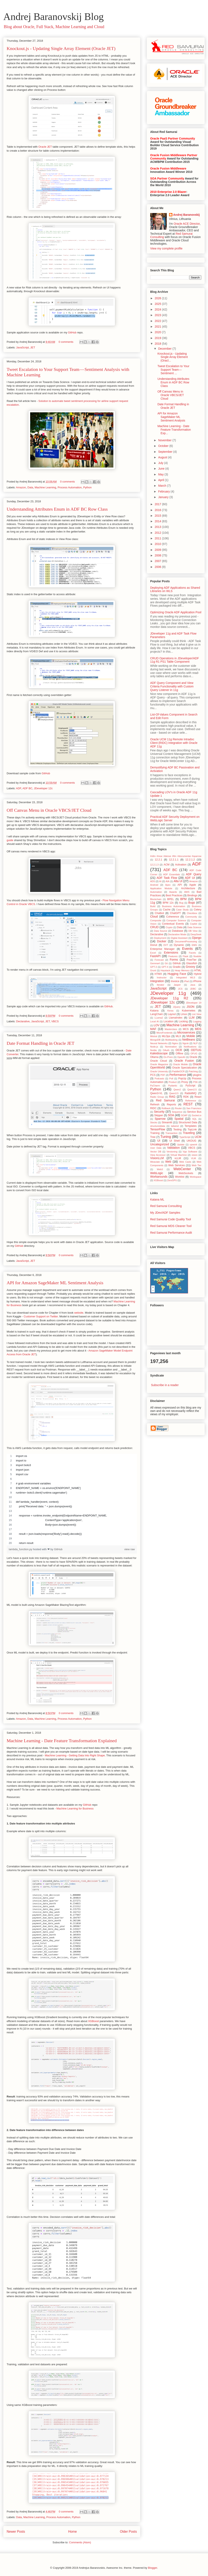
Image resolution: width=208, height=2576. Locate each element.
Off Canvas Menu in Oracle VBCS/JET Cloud (49, 810)
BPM (183, 899)
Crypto (169, 927)
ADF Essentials (171, 874)
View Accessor (158, 1155)
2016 (158, 510)
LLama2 (159, 1017)
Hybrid (197, 974)
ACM (167, 864)
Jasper (177, 985)
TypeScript (184, 1137)
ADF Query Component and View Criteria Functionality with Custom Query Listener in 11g (172, 686)
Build (152, 906)
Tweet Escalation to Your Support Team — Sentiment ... (173, 369)
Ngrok (185, 1043)
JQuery (177, 1007)
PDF (162, 1075)
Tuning (165, 1137)
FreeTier (191, 959)
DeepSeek (196, 934)
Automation (156, 892)
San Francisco (193, 1108)
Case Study (182, 909)
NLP (195, 1043)
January (163, 497)
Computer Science (176, 920)
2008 (158, 555)
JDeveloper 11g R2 (169, 998)
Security (159, 1111)
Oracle (193, 1057)
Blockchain (155, 899)
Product (173, 1082)
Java (192, 985)
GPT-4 (164, 967)
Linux (184, 1014)
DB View (193, 931)
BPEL (170, 899)
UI (158, 1140)
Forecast (159, 960)
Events (187, 949)
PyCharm (155, 1085)
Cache (166, 909)
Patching (193, 1071)
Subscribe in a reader (165, 1385)
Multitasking (171, 1040)
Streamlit (167, 1122)
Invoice (175, 981)
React (197, 1096)
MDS (198, 1029)
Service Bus (194, 1111)
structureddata (157, 1126)
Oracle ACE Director (187, 223)
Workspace (195, 1177)
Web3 (160, 1169)
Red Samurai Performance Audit (171, 1232)
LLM (191, 1017)
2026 (158, 298)
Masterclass (171, 1029)
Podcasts (159, 1078)
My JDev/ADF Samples (165, 1212)
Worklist (179, 1176)
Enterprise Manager (162, 949)
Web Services (176, 1165)
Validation (173, 1147)
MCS (186, 1029)
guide (10, 840)
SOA (171, 1115)
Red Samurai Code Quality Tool (170, 1219)
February (164, 491)
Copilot (193, 924)
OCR (179, 1050)
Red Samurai (165, 1100)
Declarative (23, 1021)
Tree (152, 1137)
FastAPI (155, 956)
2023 (158, 315)
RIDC (153, 1108)
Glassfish (191, 963)
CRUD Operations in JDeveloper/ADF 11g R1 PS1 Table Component (174, 660)
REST (188, 1104)
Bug (181, 902)
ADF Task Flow (167, 877)
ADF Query (193, 874)
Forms (174, 959)
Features (172, 956)
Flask (185, 956)
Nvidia (153, 1050)
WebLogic (156, 1173)
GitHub (72, 332)
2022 (158, 321)
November (165, 440)
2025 (158, 303)
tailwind (175, 1126)
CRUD (154, 927)
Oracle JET (45, 146)
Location (168, 1021)
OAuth (166, 1050)
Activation (181, 864)
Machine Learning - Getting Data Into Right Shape (75, 1755)
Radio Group (157, 1097)
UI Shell (174, 1140)
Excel (153, 952)
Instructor (162, 977)
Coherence (172, 916)
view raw (129, 1549)
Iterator (160, 985)
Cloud (154, 916)
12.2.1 (158, 859)
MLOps (166, 1036)
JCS (180, 989)
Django (196, 937)
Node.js (154, 1046)
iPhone (197, 981)
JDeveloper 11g (168, 993)
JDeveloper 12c (43, 788)
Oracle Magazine (159, 1064)
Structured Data (188, 1122)
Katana (154, 1010)
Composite (155, 920)
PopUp (182, 1078)
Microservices (186, 1032)
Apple (192, 884)
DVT (165, 945)
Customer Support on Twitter (41, 1316)
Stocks (153, 1122)
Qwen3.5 (173, 1093)
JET (32, 347)
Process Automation (70, 487)
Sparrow (160, 1118)
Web (168, 1161)
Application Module (161, 888)
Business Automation (173, 906)
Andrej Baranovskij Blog (53, 16)
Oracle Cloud (158, 1060)
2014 (158, 521)
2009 (158, 549)
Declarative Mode (177, 934)
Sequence (177, 1112)
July (161, 463)
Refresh (154, 1104)
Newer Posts (16, 2531)
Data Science (194, 927)
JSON (190, 1006)
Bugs (191, 902)
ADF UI (190, 877)
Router (178, 1108)
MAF (153, 1029)
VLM (193, 1158)
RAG (172, 1096)
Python (87, 487)
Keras (170, 1010)
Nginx (175, 1043)
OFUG (194, 1053)
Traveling (189, 1133)
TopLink (192, 1129)
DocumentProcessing (186, 941)
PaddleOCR (178, 1071)
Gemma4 (155, 963)
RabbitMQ (191, 1093)
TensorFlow (157, 1129)
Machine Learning (45, 487)
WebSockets (185, 1173)
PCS (153, 1075)
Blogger (152, 2567)
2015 (158, 515)
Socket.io (196, 1115)
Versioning (172, 1151)
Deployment (160, 938)
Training (155, 1133)
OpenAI (181, 1057)
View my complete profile (166, 248)
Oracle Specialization (184, 1067)
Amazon (21, 487)
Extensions (171, 952)
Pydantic (172, 1085)
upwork (193, 1144)
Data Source (160, 931)
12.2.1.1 (173, 859)
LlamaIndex (175, 1017)
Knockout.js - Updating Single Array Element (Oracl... (172, 357)
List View (196, 1014)
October (163, 446)
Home (72, 2531)
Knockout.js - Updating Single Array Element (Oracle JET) (61, 48)
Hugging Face (176, 973)
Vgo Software (190, 1151)
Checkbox (192, 913)
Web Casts (185, 1162)
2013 (158, 527)
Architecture (188, 888)
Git (166, 963)
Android (154, 885)
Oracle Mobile (180, 1064)
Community (191, 916)
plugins (197, 1075)
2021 (158, 326)
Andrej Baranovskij (186, 214)
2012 (158, 532)
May (161, 474)
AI (160, 881)
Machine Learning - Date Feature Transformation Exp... (174, 429)
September (165, 451)
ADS (152, 881)
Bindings (192, 895)
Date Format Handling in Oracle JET (40, 1043)
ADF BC (27, 788)
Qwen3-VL (156, 1093)
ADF (18, 788)
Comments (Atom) (80, 2542)
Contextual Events (173, 923)
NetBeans (188, 1039)
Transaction (171, 1133)
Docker (161, 941)
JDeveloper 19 (193, 1002)
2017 (158, 504)
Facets (192, 952)
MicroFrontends (164, 1032)
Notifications (190, 1046)
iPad (186, 981)
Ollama (154, 1057)
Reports (171, 1104)
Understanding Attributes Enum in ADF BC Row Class (57, 509)
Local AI (154, 1021)
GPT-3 (153, 967)
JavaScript (22, 347)
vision (195, 1155)
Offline (179, 1053)
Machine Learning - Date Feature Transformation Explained (62, 1740)
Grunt (153, 970)
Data (30, 487)
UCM (198, 1136)
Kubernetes (188, 1010)
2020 (158, 332)
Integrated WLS (185, 977)
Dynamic (179, 945)
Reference (190, 1100)
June (161, 468)
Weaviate (155, 1162)
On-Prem (168, 1057)
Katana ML (157, 1199)
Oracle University (159, 1071)
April (161, 480)
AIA (167, 881)
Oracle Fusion (184, 1060)
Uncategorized (159, 1144)
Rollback (166, 1108)
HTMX (158, 974)
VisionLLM (157, 1158)
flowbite (197, 956)
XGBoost (93, 2021)
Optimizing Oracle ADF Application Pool (175, 612)
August (163, 457)
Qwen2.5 (192, 1089)
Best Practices (174, 895)
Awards (173, 892)
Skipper (158, 1115)
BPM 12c (168, 902)
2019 (158, 338)
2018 (158, 343)
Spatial (178, 1118)
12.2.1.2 (190, 859)
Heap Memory (182, 970)
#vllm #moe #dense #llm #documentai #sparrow (175, 856)
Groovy (190, 966)
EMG (194, 945)
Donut (153, 945)
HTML (197, 970)
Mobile (190, 1036)
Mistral (153, 1036)
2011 (158, 538)
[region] (72, 1499)
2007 (158, 561)
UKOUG (191, 1140)
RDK (186, 1096)
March (162, 485)
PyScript (190, 1085)
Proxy (184, 1082)
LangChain (156, 1014)
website (78, 1312)
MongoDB (155, 1040)
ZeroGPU (172, 1180)
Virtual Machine (178, 1155)
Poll (171, 1078)
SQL (194, 1119)
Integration (157, 981)
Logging (197, 1021)
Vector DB (155, 1151)
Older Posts (128, 2531)
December (165, 348)
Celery (197, 909)
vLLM (178, 1158)
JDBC (193, 989)
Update (180, 1144)
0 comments (66, 341)
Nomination (171, 1046)
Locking (183, 1021)
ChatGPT (175, 913)
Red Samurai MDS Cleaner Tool (171, 1226)
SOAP (184, 1115)
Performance (177, 1074)
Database (177, 930)
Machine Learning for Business (75, 1808)
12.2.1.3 (154, 864)
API (180, 884)
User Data (155, 1148)
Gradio (177, 966)
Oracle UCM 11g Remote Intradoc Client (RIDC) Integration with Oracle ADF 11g (173, 743)
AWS (186, 892)
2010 (158, 544)
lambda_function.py (21, 1549)
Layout (172, 1014)
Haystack (165, 970)
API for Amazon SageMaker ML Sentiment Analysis (55, 1282)
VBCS (55, 1021)
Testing (177, 1129)
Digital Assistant (179, 938)
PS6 (195, 1082)
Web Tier (196, 1165)
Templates (191, 1126)
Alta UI (178, 881)
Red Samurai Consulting (166, 1206)
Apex (168, 885)
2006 (158, 567)
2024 (158, 309)
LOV (157, 1025)
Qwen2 (177, 1089)
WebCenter (182, 1169)
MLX (178, 1036)
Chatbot (159, 913)
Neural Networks (159, 1043)
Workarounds (158, 1176)
